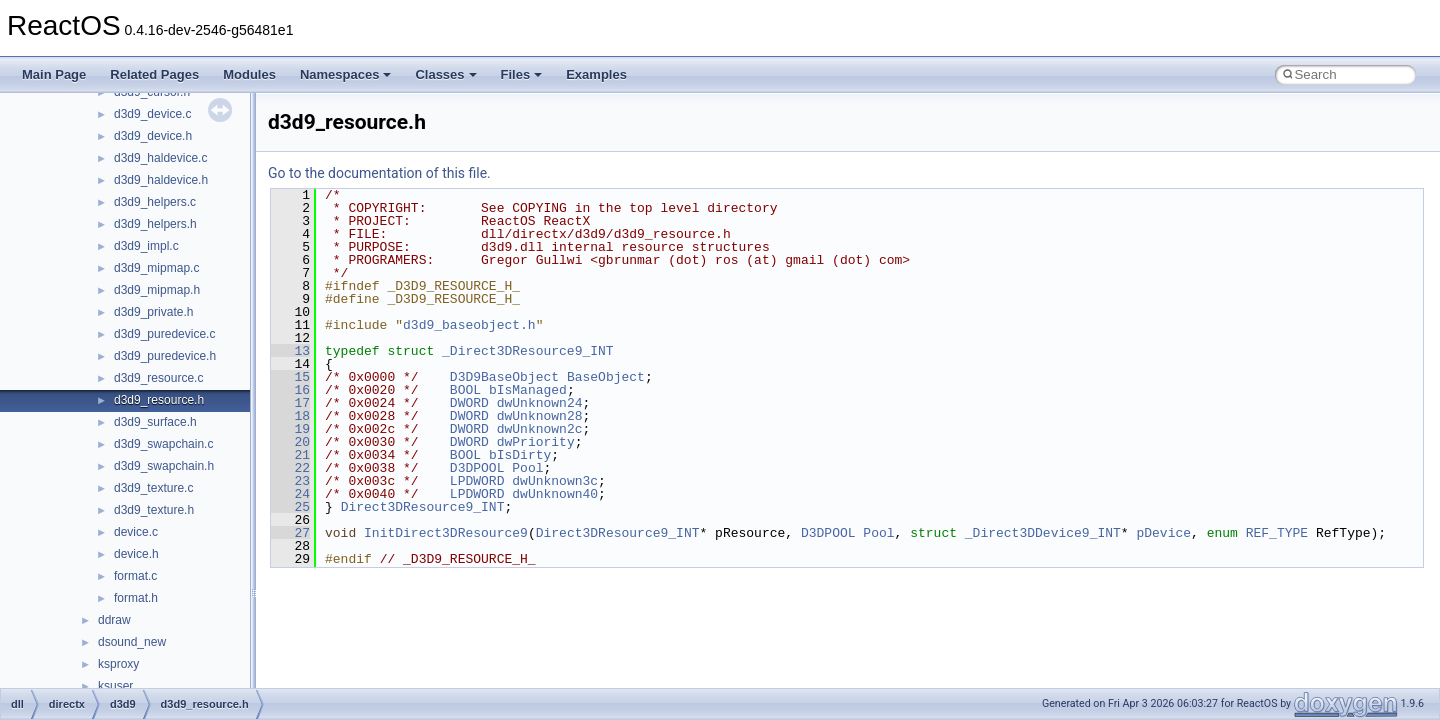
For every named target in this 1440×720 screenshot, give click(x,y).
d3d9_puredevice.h (165, 356)
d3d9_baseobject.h (469, 325)
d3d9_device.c (152, 114)
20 (290, 442)
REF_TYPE (1277, 533)
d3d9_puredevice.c (164, 334)
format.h (136, 598)
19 (290, 429)
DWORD (469, 403)
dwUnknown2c (540, 429)
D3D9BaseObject (504, 377)
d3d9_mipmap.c (156, 268)
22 (290, 468)
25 (290, 507)
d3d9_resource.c (158, 378)
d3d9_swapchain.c (163, 444)
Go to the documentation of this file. (379, 173)
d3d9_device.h (153, 136)
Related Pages (154, 74)
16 (290, 390)
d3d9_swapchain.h (164, 466)
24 (290, 494)
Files (522, 74)
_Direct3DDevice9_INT (1043, 533)
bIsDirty (520, 455)
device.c (136, 532)
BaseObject (606, 377)
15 (290, 377)
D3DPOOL (477, 468)
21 (290, 455)
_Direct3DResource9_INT (528, 351)
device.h (136, 554)
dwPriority (536, 442)
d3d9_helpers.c (155, 202)
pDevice (1163, 533)
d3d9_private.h (153, 312)
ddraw (114, 620)
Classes (445, 74)
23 (290, 481)
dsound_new (132, 642)
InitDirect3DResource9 (446, 533)
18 (290, 416)
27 (290, 533)
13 (290, 351)
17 (290, 403)
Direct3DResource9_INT (423, 507)
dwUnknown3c (555, 481)
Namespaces (346, 74)
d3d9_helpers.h (155, 224)
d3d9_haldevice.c (160, 158)
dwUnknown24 (540, 403)
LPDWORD (477, 481)
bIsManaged (528, 390)
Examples (596, 74)
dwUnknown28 (540, 416)
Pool (527, 468)
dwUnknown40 (555, 494)
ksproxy (118, 664)
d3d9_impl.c (146, 246)
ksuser (115, 686)
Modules (249, 74)
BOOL (465, 390)
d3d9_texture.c (153, 488)
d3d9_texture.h (154, 510)
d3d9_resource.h (159, 400)
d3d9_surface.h (155, 422)
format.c (135, 576)
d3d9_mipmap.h (157, 290)
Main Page (54, 74)
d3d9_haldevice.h (161, 180)
